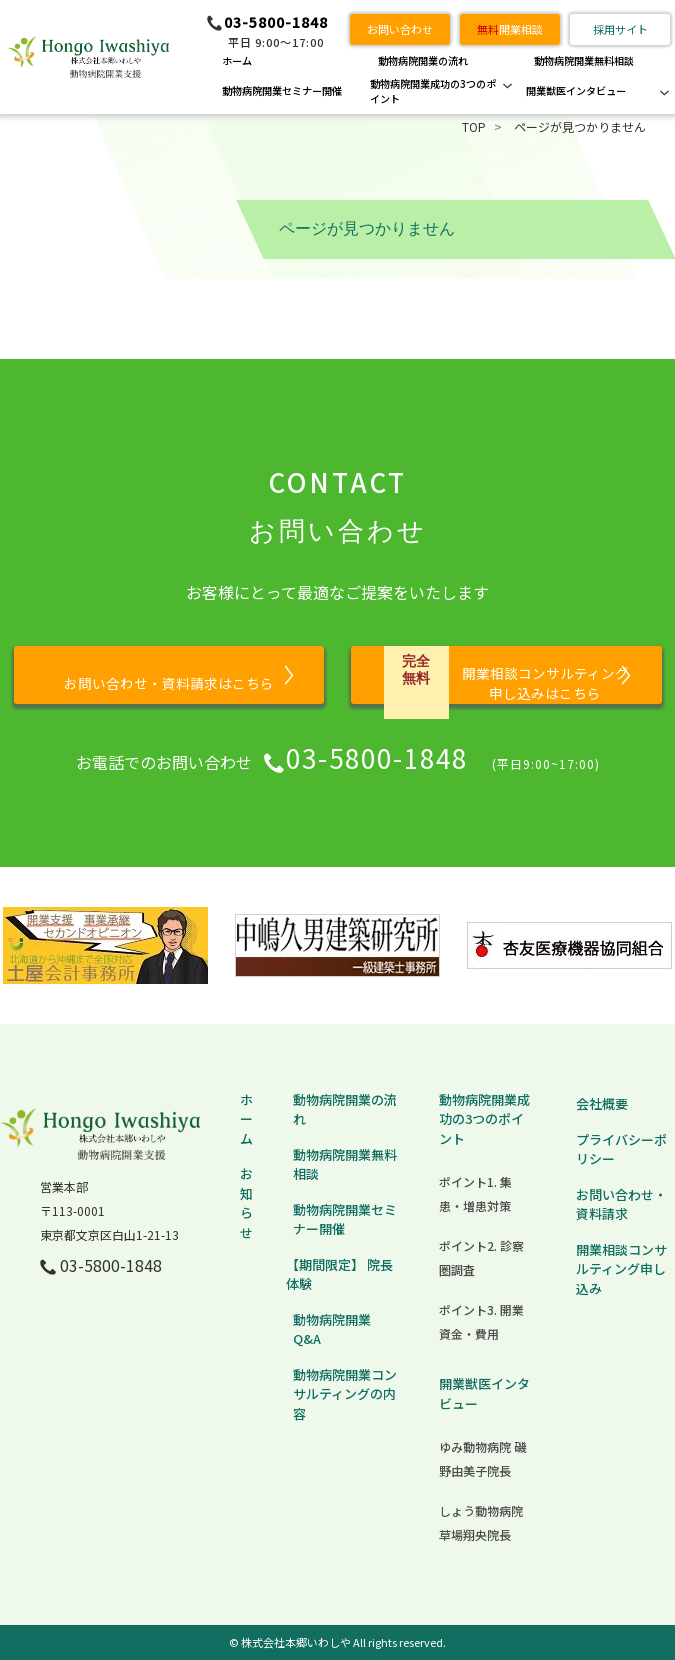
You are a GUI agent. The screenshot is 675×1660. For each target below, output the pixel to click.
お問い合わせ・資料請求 (621, 1204)
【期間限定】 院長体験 (339, 1274)
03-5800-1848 (276, 22)
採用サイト (620, 29)
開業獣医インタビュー (576, 90)
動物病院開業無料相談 (584, 60)
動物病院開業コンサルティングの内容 (345, 1394)
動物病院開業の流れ (423, 60)
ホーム (237, 60)
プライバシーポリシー (621, 1149)
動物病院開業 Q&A (332, 1329)
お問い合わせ (400, 29)
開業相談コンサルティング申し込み (621, 1269)
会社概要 (602, 1103)
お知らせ (246, 1203)
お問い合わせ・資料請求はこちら (169, 683)
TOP (474, 126)
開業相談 (510, 29)
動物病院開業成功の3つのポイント (433, 91)
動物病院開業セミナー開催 (282, 90)
